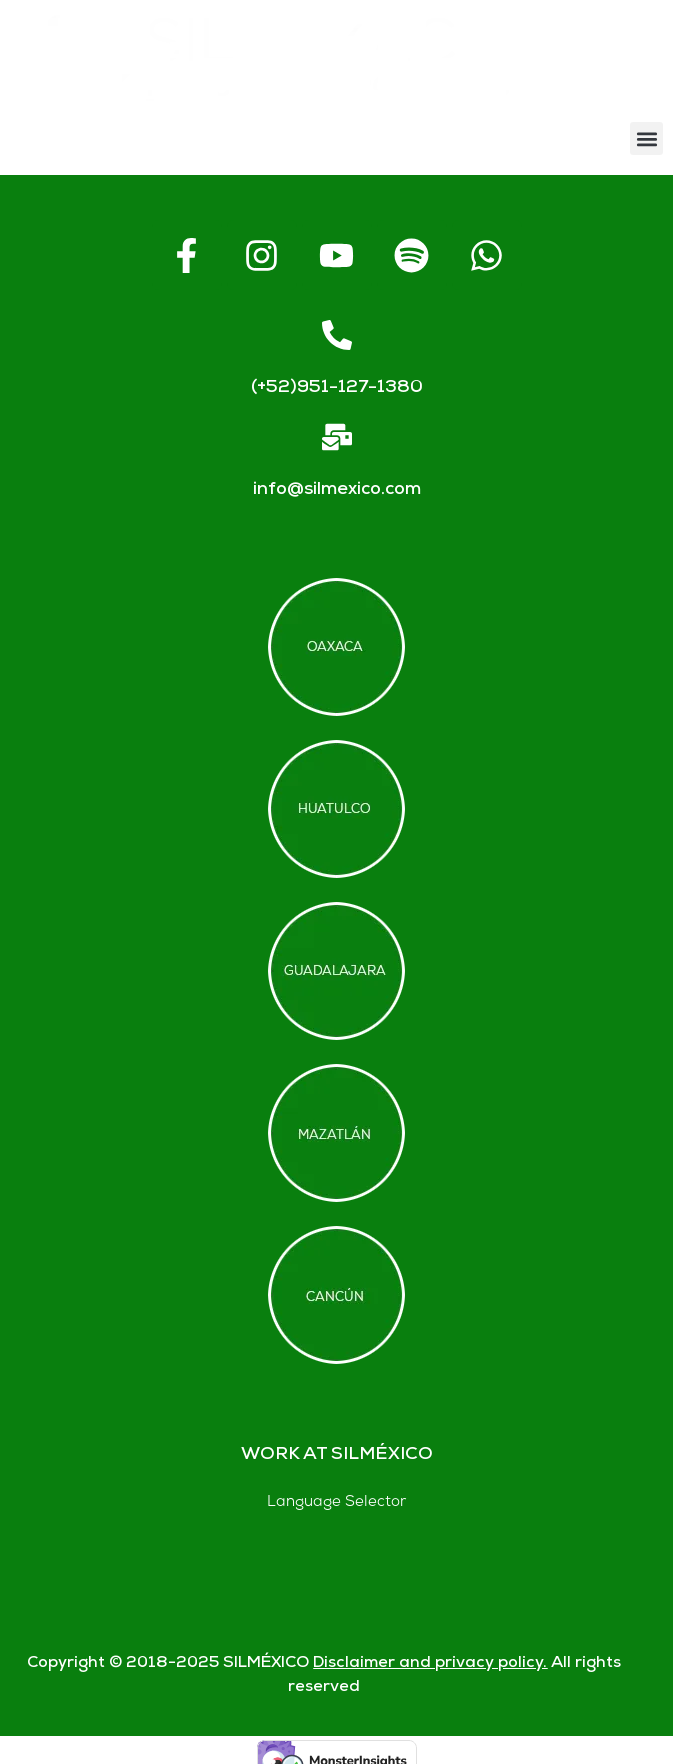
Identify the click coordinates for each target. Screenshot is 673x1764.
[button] (646, 138)
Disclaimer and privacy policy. (430, 1663)
